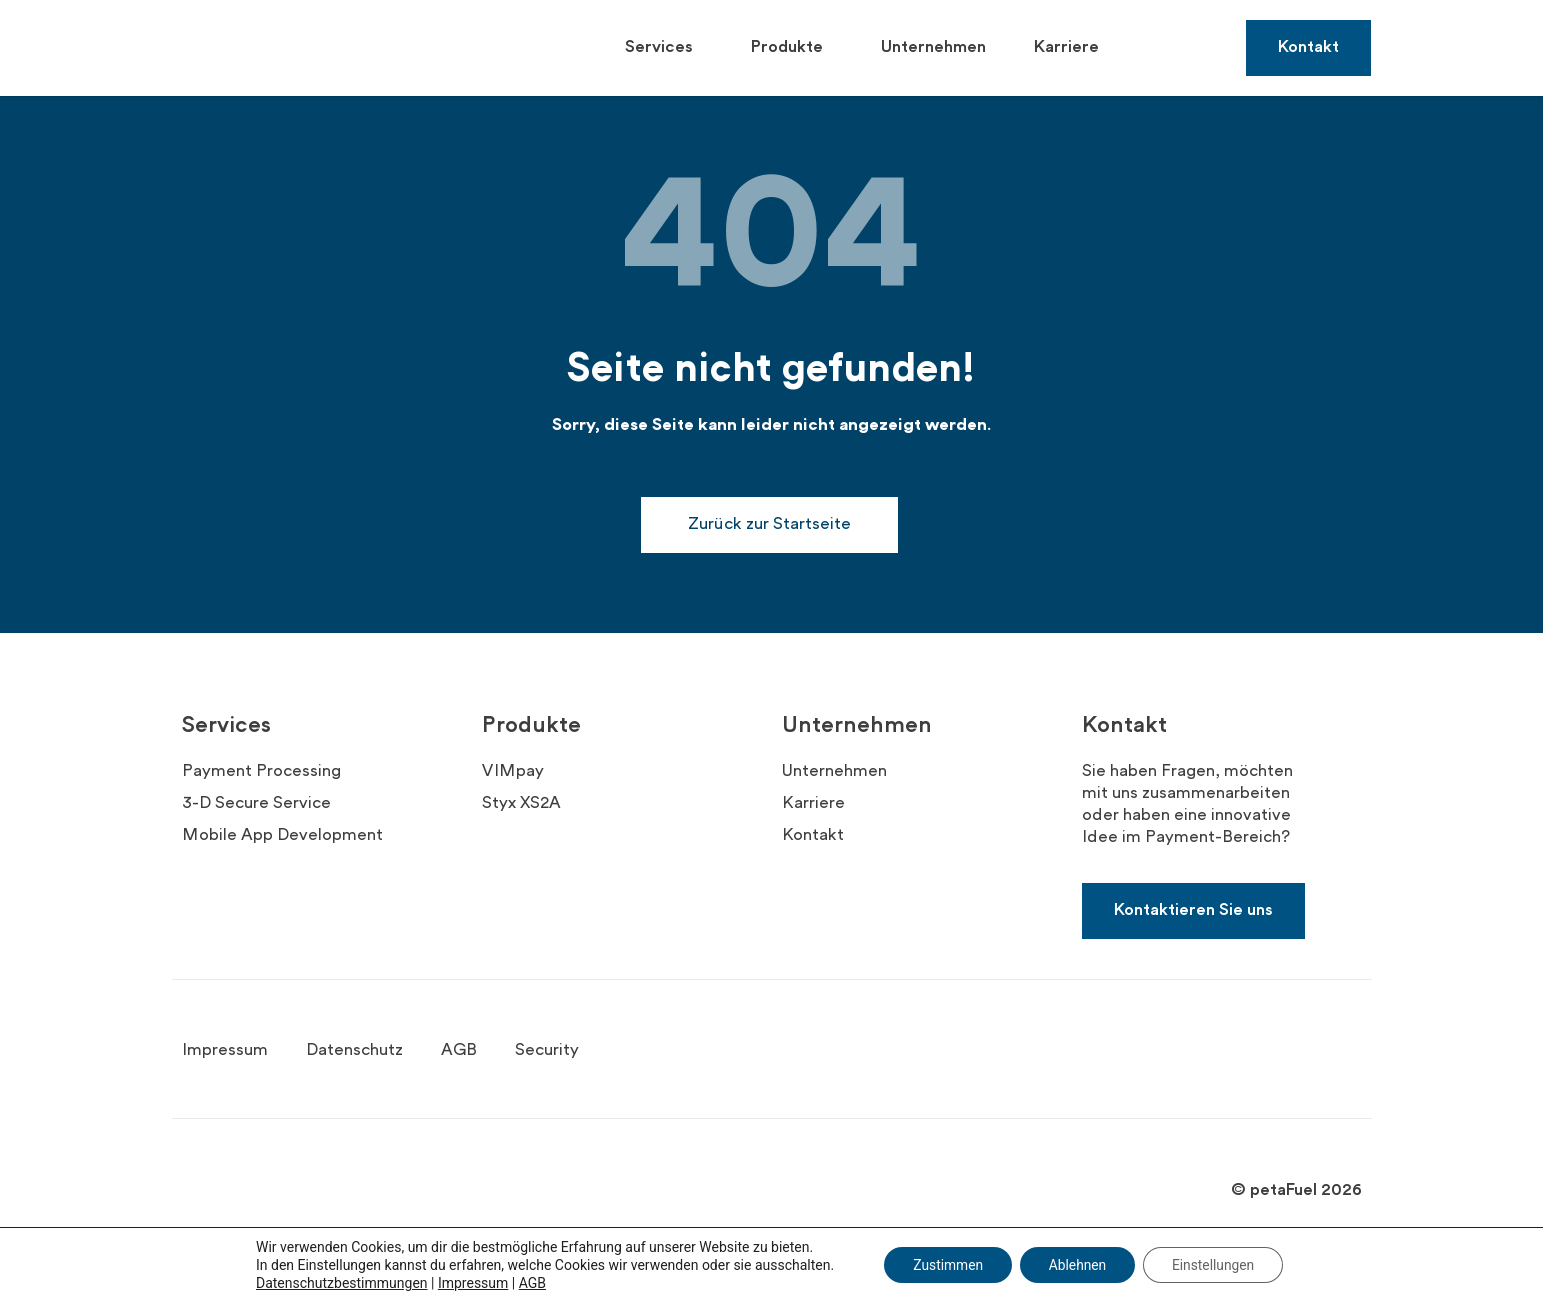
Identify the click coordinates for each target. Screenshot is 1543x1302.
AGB (527, 1283)
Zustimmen (944, 1265)
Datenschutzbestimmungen (337, 1283)
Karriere (1066, 48)
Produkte (792, 48)
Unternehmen (933, 48)
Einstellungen (1217, 1265)
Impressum (468, 1283)
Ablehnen (1077, 1265)
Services (664, 48)
